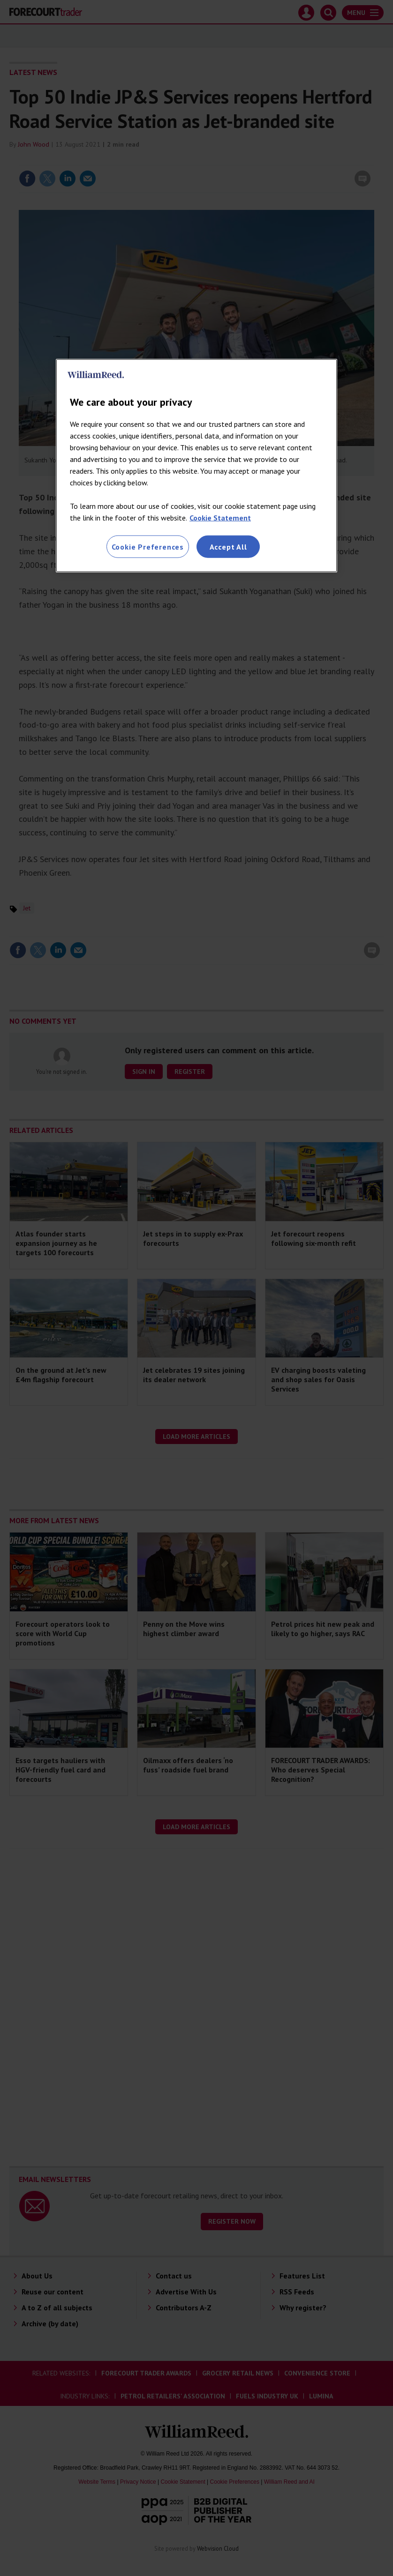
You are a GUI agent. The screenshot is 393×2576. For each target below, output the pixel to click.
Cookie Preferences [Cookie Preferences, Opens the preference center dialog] (148, 546)
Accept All (228, 546)
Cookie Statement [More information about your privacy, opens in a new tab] (220, 517)
